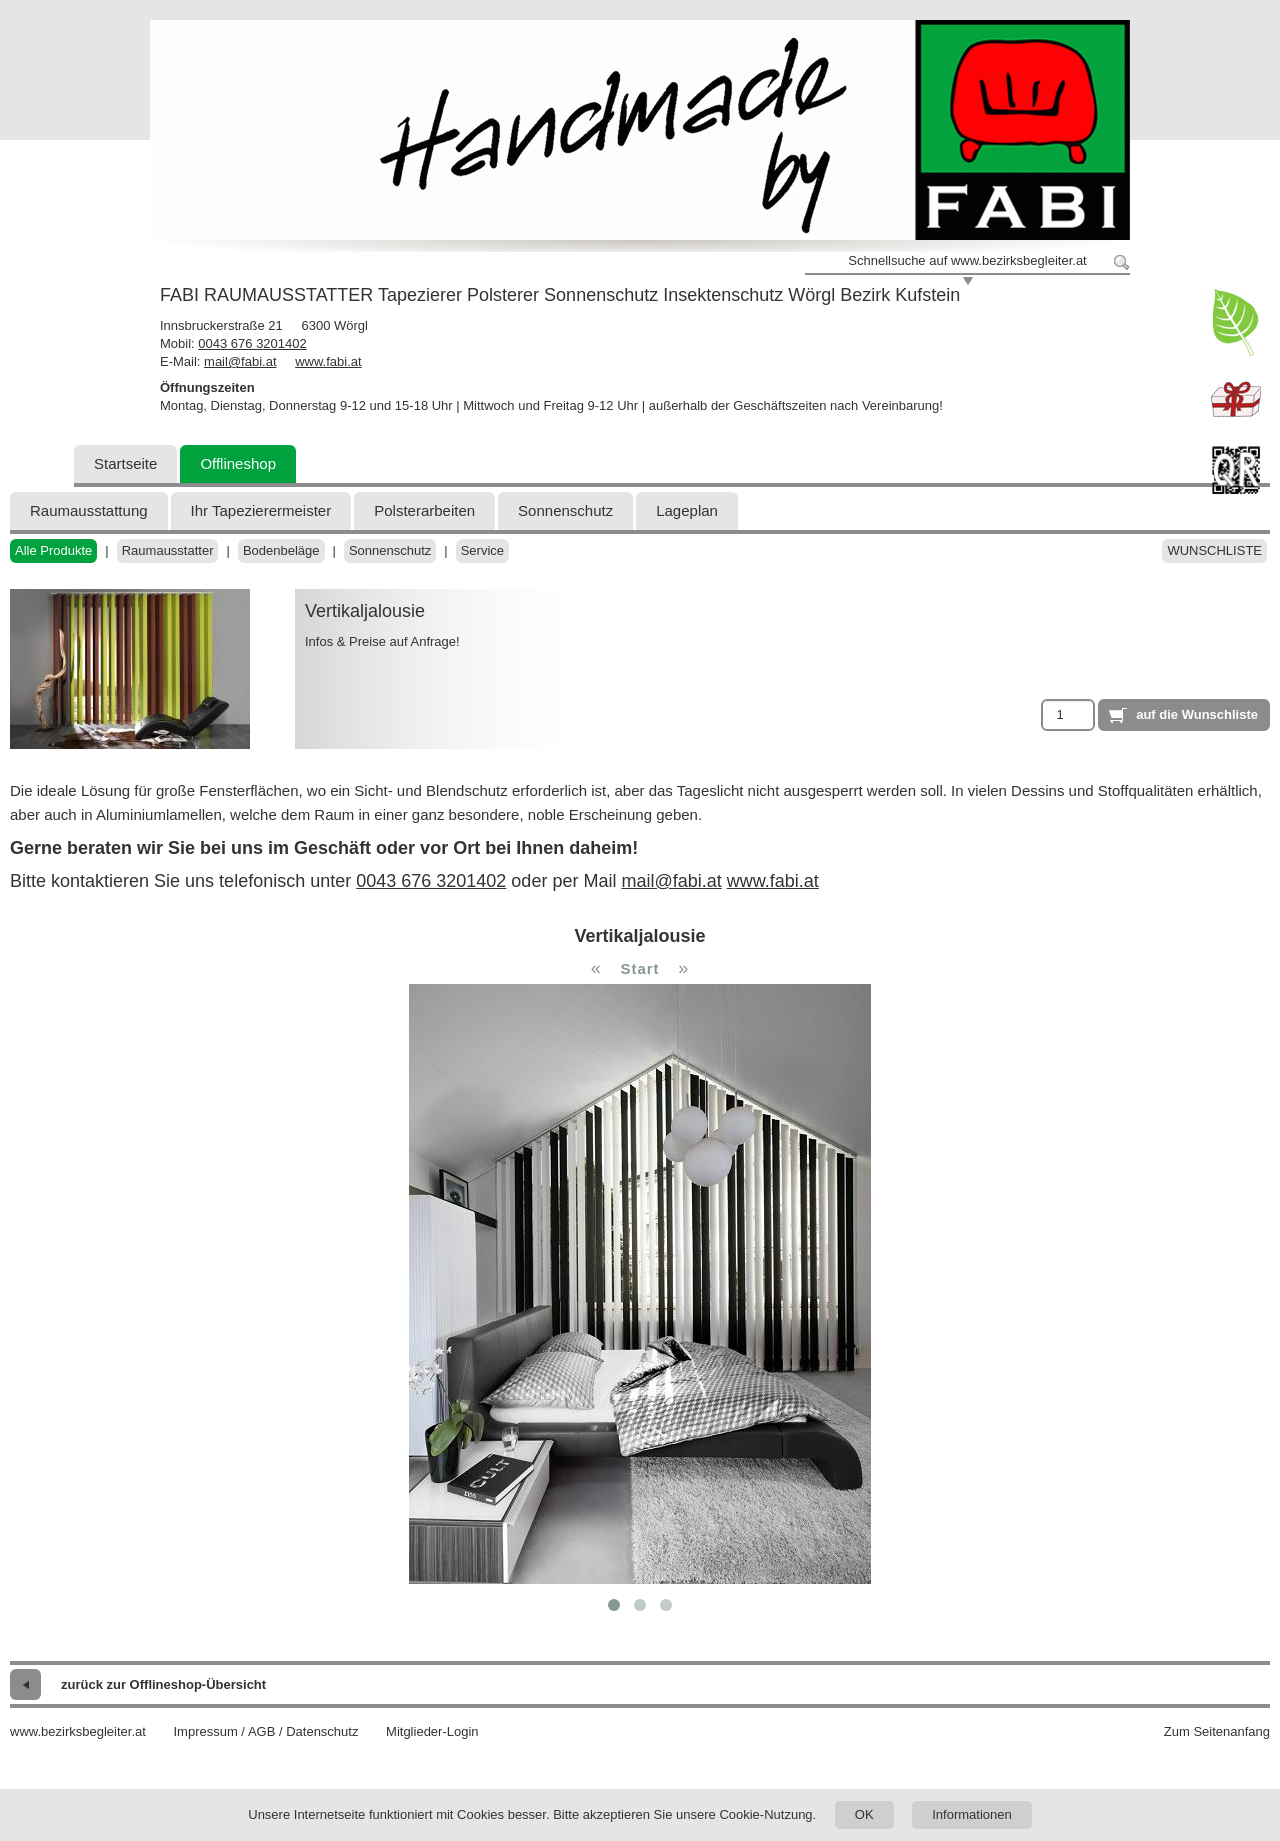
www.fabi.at (328, 361)
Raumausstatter (168, 550)
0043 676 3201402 (252, 343)
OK (864, 1814)
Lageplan (687, 510)
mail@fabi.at (240, 361)
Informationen (972, 1814)
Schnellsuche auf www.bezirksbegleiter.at (967, 260)
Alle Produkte (53, 550)
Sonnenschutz (565, 510)
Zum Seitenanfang (1217, 1731)
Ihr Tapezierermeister (261, 510)
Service (482, 550)
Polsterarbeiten (424, 510)
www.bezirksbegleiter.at (78, 1731)
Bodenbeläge (281, 550)
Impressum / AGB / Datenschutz (265, 1731)
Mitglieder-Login (432, 1731)
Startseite (125, 463)
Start (639, 968)
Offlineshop (238, 463)
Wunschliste (1214, 550)
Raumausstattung (89, 510)
